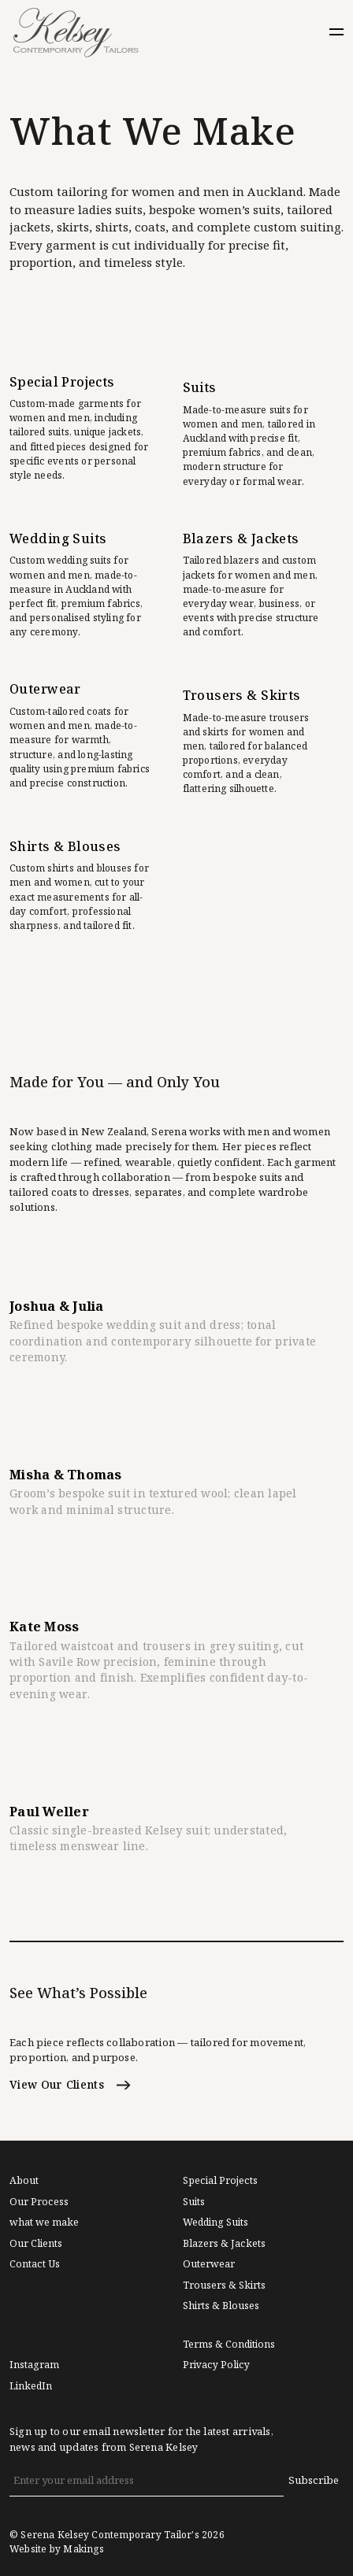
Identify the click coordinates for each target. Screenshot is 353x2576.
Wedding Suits (215, 2222)
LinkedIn (30, 2386)
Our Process (39, 2202)
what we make (44, 2222)
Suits (194, 2202)
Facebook (33, 2344)
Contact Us (34, 2264)
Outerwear (209, 2264)
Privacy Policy (216, 2365)
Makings (83, 2549)
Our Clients (35, 2244)
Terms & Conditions (229, 2344)
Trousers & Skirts (224, 2285)
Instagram (34, 2365)
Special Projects (220, 2181)
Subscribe (313, 2480)
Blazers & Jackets (224, 2244)
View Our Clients (70, 2085)
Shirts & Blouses (221, 2306)
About (24, 2181)
